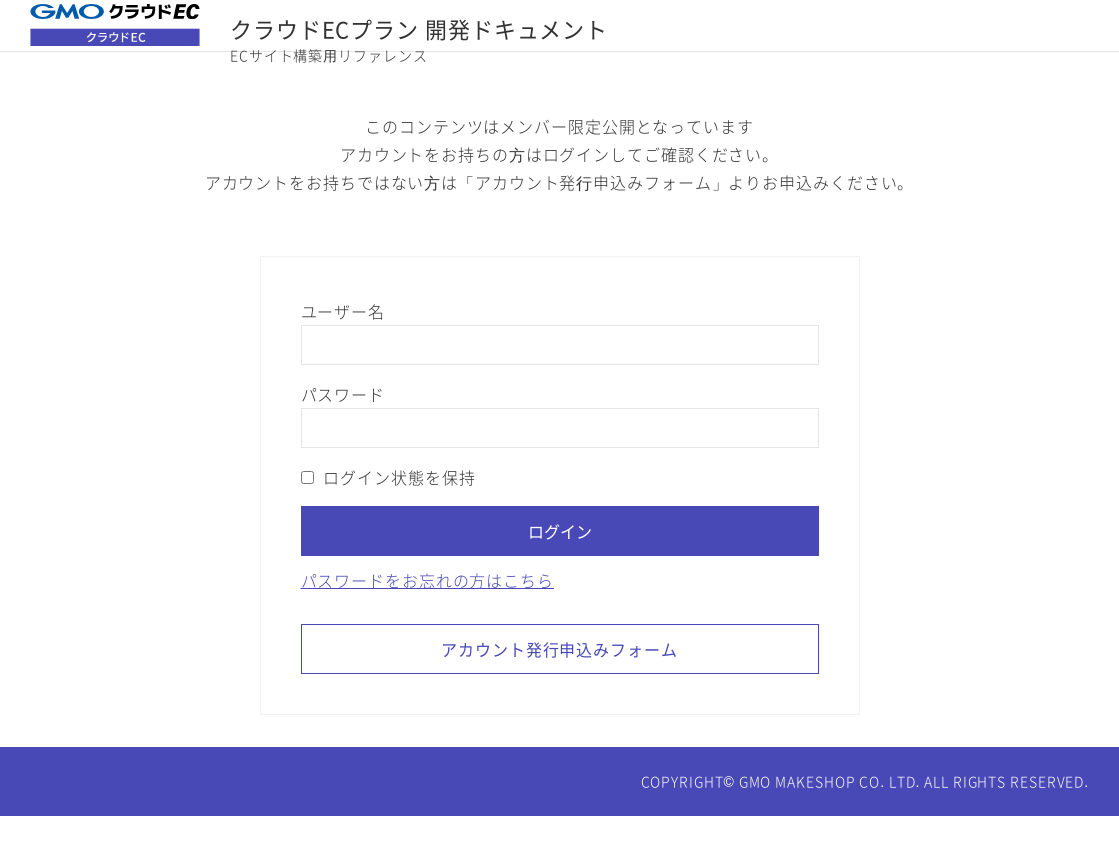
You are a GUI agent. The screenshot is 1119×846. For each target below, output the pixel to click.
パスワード (343, 424)
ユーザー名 (343, 341)
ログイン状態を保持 (388, 507)
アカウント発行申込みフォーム (559, 679)
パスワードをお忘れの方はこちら (427, 610)
